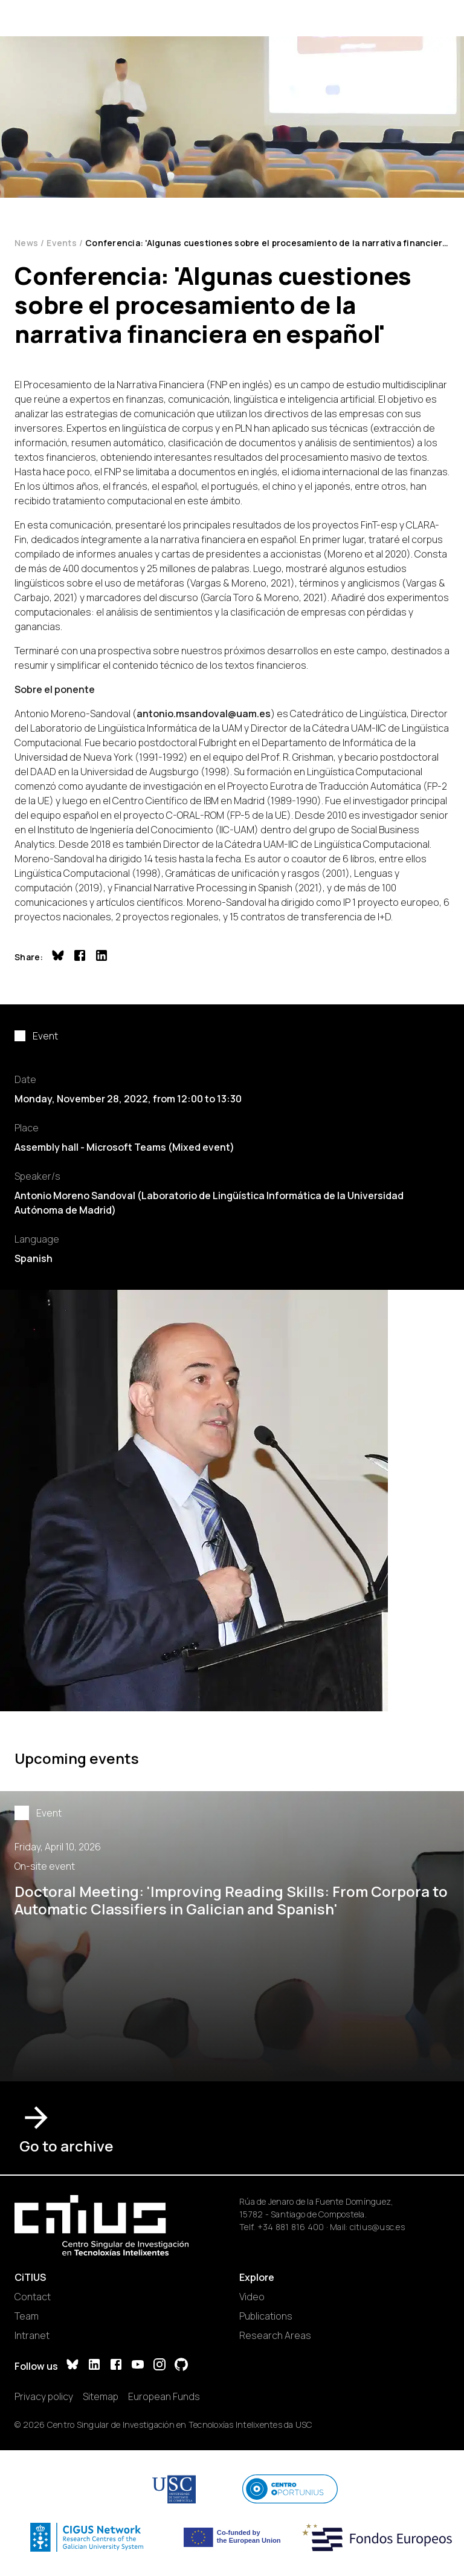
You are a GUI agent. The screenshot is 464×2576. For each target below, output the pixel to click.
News (26, 243)
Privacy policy (43, 2396)
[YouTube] (137, 2366)
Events (62, 243)
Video (252, 2296)
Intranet (32, 2335)
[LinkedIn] (94, 2366)
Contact (32, 2296)
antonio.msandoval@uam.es (204, 713)
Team (26, 2316)
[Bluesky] (72, 2366)
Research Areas (275, 2335)
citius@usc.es (377, 2227)
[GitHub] (181, 2366)
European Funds (164, 2396)
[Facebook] (116, 2366)
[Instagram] (159, 2366)
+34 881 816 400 (290, 2227)
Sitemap (100, 2396)
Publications (265, 2316)
